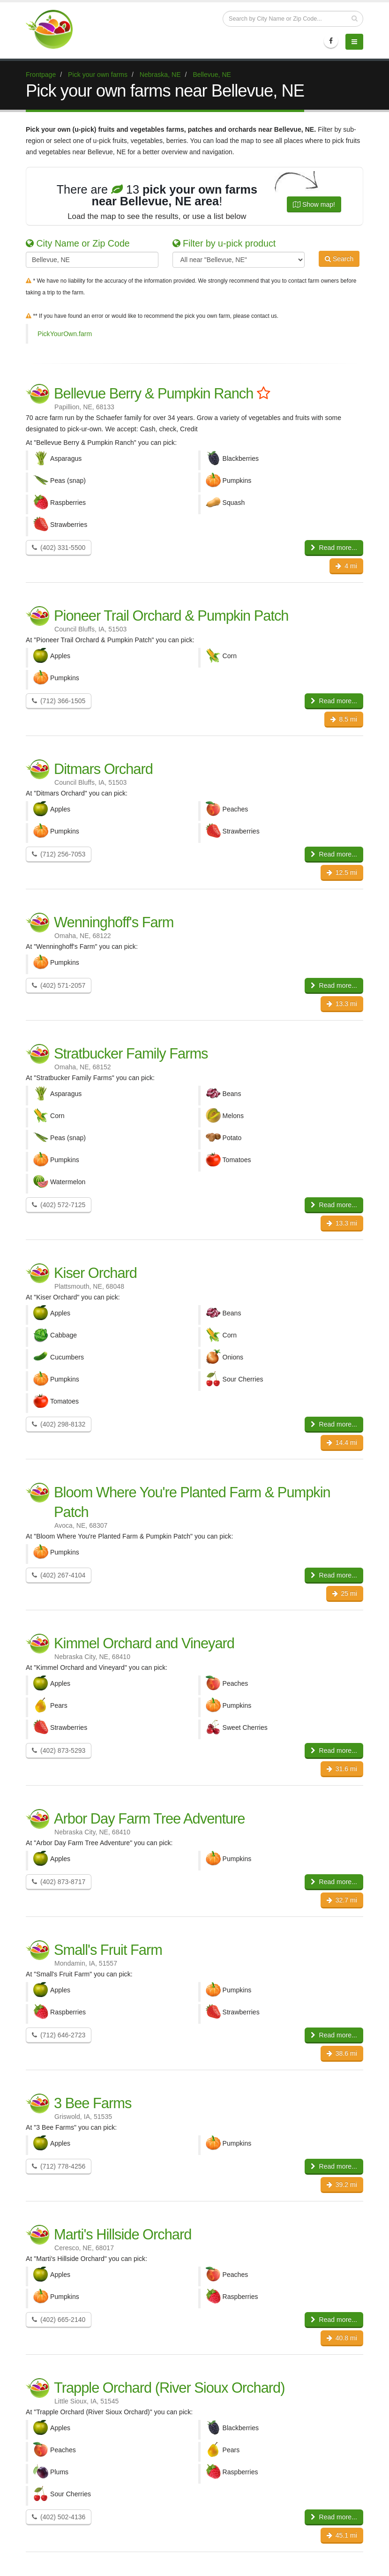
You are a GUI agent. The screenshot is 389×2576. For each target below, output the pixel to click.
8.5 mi (343, 719)
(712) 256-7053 (58, 854)
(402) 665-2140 (58, 2319)
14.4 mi (342, 1442)
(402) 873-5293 (58, 1750)
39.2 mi (342, 2184)
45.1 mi (342, 2535)
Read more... (334, 547)
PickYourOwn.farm (64, 334)
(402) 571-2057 (58, 985)
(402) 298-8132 (58, 1424)
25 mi (345, 1593)
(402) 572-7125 (58, 1205)
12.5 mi (342, 872)
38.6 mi (342, 2053)
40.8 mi (342, 2338)
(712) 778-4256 (58, 2166)
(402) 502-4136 (58, 2517)
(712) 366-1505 (58, 701)
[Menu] (354, 42)
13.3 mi (342, 1003)
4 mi (346, 566)
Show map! (314, 204)
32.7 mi (342, 1900)
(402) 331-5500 (58, 547)
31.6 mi (342, 1768)
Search (339, 259)
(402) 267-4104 (58, 1575)
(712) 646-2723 (58, 2035)
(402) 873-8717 (58, 1881)
